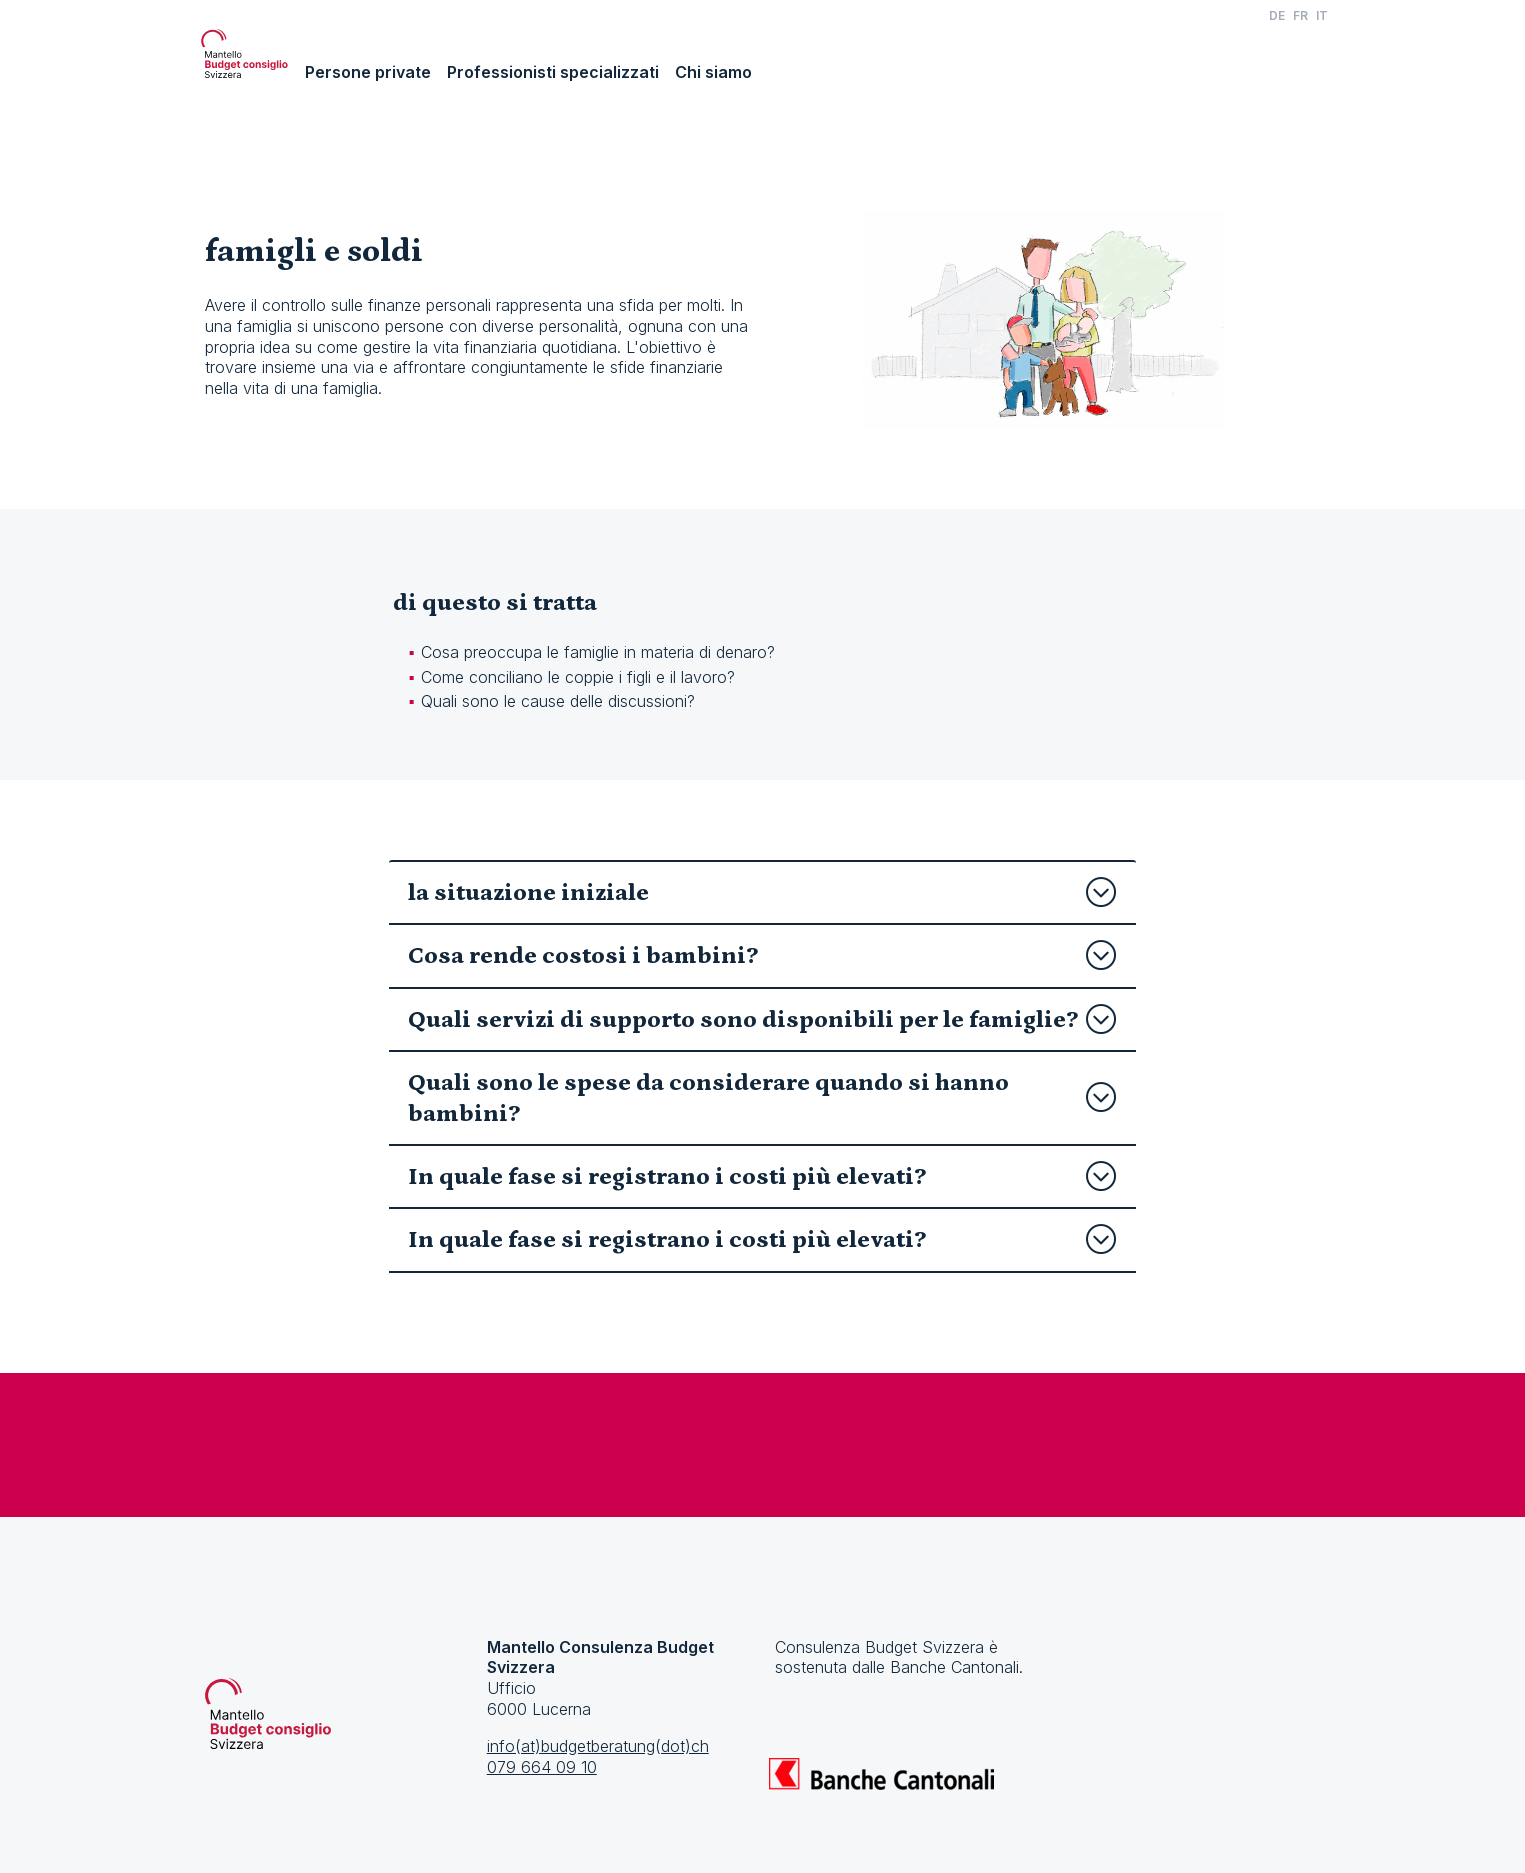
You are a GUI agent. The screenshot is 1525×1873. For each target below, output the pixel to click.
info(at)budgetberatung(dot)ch (598, 1746)
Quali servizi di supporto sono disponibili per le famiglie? (762, 1019)
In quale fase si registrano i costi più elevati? (762, 1176)
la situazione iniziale (762, 892)
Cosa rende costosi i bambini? (762, 955)
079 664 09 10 (542, 1767)
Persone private (368, 72)
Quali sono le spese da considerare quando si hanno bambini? (762, 1098)
